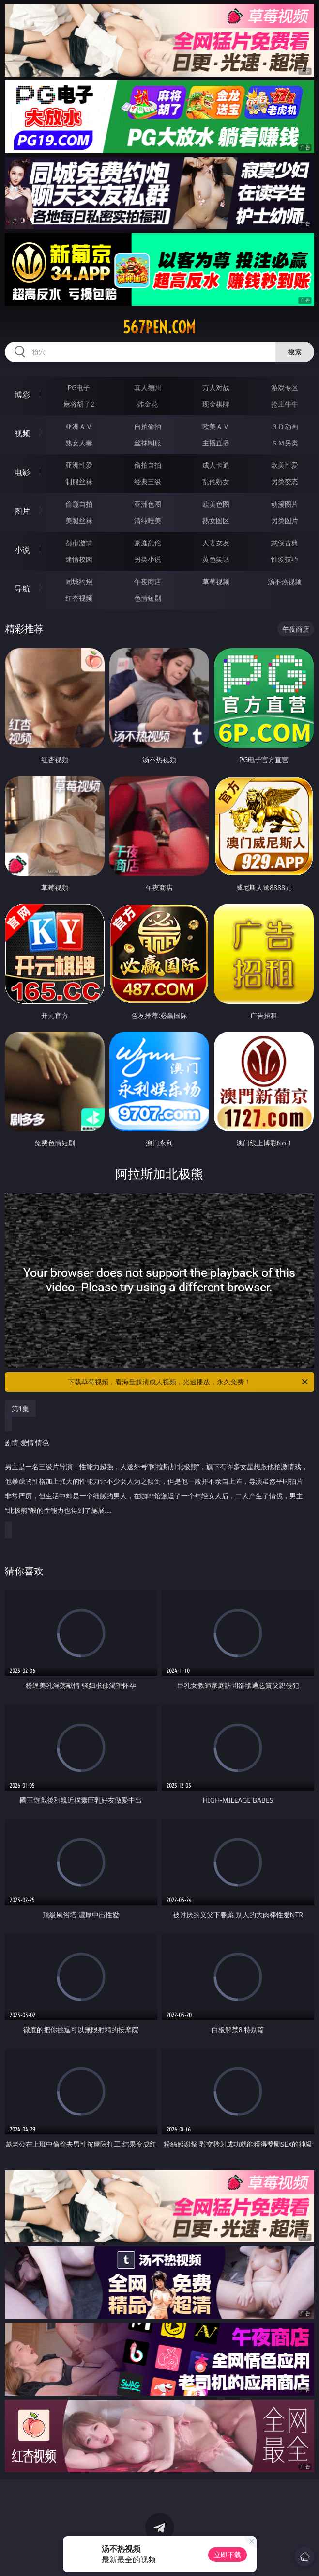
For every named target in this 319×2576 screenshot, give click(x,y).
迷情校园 (78, 559)
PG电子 (79, 387)
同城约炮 (78, 581)
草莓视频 (215, 581)
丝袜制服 (147, 442)
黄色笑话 (215, 559)
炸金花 (147, 404)
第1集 (20, 1408)
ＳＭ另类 (284, 442)
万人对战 (215, 387)
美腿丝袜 (78, 520)
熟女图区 (215, 520)
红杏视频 (78, 598)
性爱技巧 (284, 559)
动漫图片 (284, 504)
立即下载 (227, 2554)
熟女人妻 (78, 442)
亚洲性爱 (78, 465)
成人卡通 (215, 465)
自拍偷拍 (147, 426)
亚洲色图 (147, 504)
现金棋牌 (215, 404)
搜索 (295, 351)
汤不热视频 (285, 581)
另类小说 (147, 559)
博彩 (22, 394)
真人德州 (147, 387)
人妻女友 (215, 542)
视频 (22, 433)
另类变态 (284, 481)
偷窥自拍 (78, 504)
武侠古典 (284, 542)
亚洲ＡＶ (78, 426)
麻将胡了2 (78, 404)
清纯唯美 (147, 520)
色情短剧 (147, 598)
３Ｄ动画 (284, 426)
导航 (22, 588)
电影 (22, 472)
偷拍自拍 (147, 465)
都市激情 (78, 542)
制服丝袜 (78, 481)
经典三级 (147, 481)
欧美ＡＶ (215, 426)
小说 (22, 549)
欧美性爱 (284, 465)
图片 (22, 511)
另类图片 (284, 520)
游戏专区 (284, 387)
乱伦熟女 (215, 481)
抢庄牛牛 (284, 404)
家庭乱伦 (147, 542)
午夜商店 (147, 581)
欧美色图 (215, 504)
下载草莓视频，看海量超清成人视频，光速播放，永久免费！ (188, 1382)
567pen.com (159, 327)
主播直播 (215, 442)
